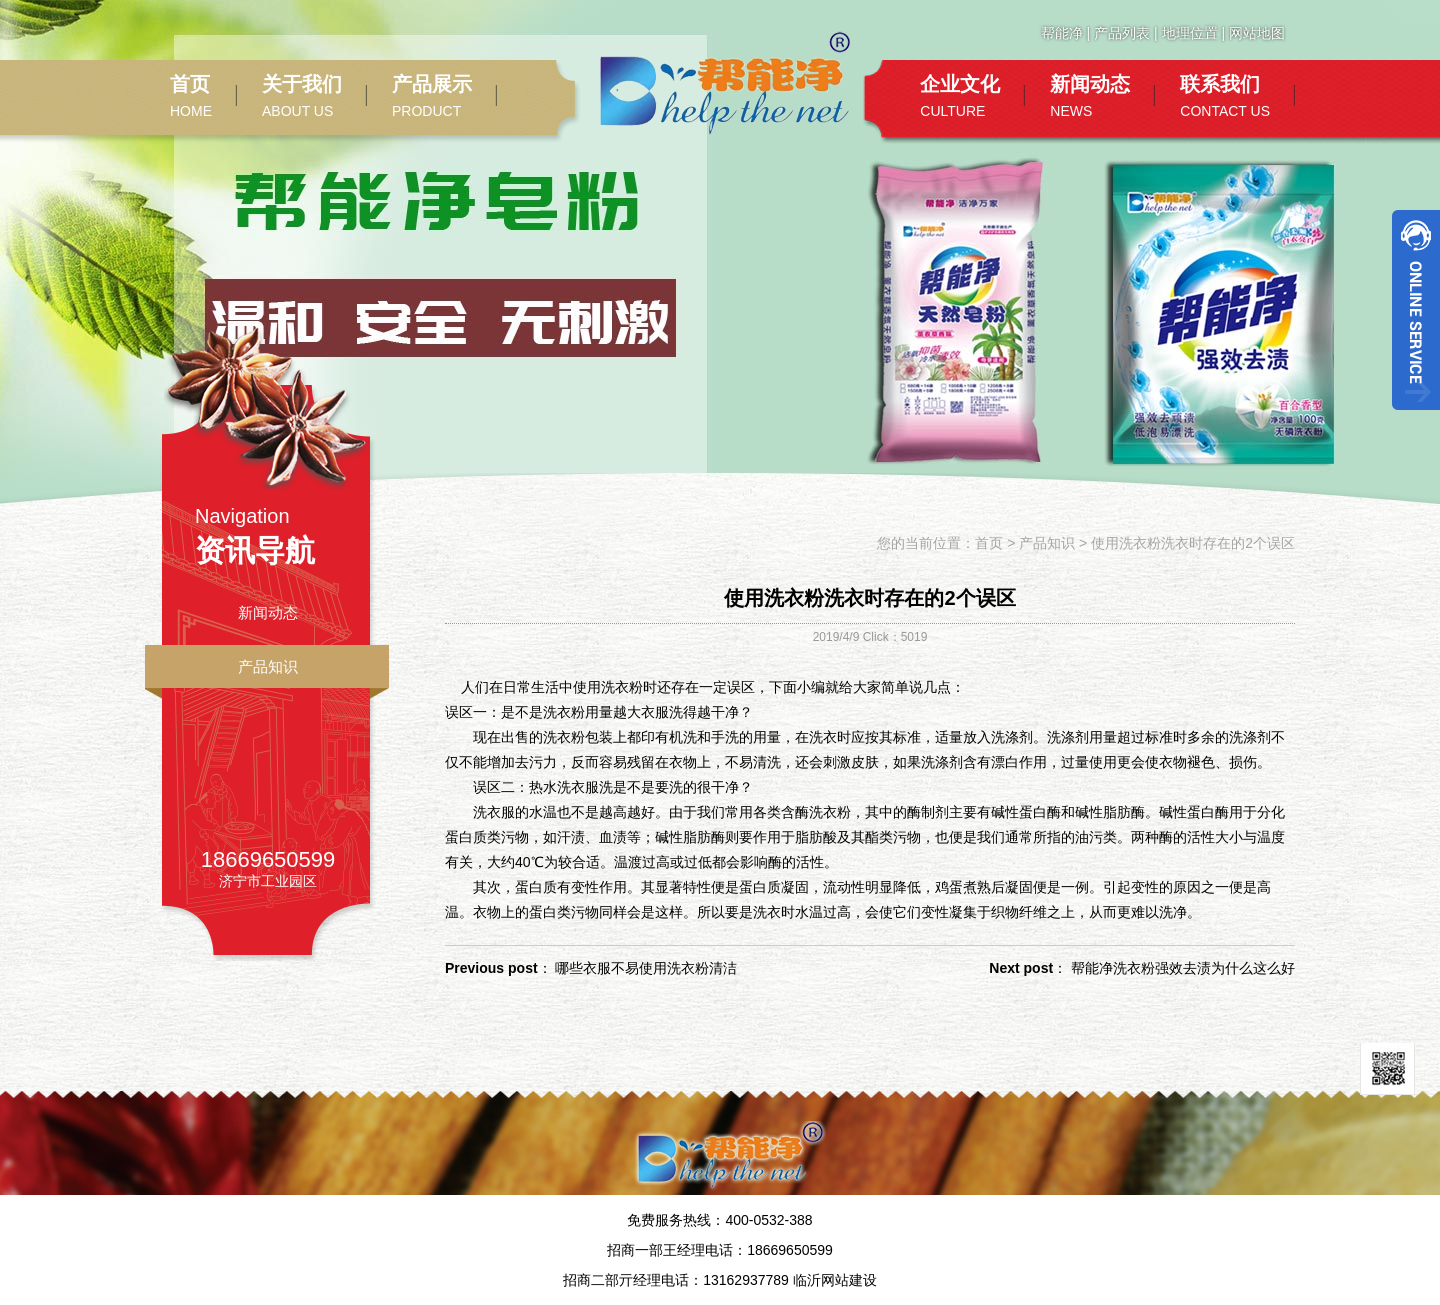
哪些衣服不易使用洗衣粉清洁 (646, 968)
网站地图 (1257, 33)
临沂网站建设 (835, 1280)
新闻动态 (268, 612)
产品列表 (1122, 33)
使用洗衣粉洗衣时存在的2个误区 (1193, 543)
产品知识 (268, 666)
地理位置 (1190, 33)
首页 (989, 543)
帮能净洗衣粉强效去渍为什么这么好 (1183, 968)
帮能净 (1062, 33)
